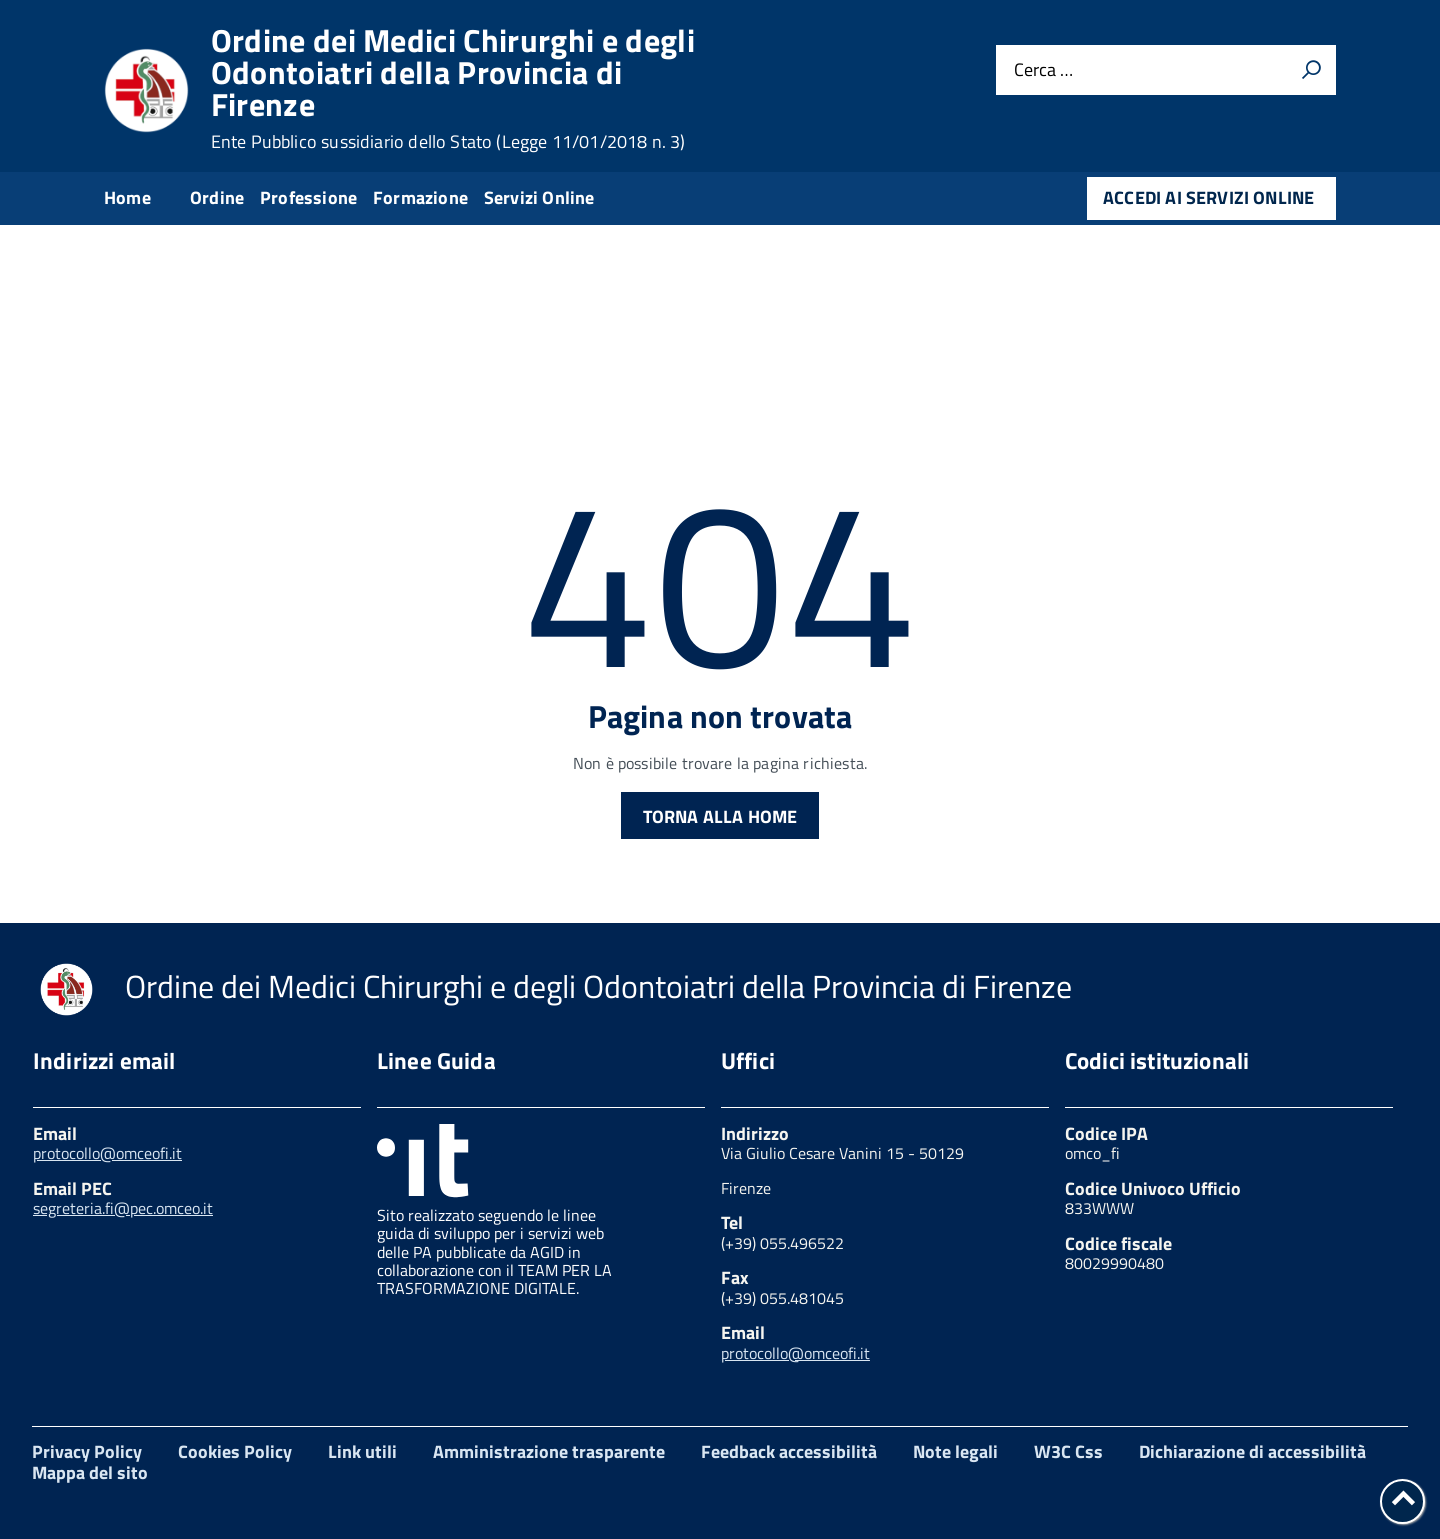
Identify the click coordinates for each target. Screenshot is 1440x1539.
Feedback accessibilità (789, 1451)
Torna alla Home (720, 816)
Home (127, 197)
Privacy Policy (87, 1451)
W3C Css (1068, 1451)
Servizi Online (539, 197)
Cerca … (1043, 70)
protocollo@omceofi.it (107, 1153)
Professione (308, 197)
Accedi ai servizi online (1208, 197)
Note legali (955, 1451)
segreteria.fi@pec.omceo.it (123, 1208)
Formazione (420, 197)
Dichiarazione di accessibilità (1252, 1451)
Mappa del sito (90, 1472)
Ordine (217, 197)
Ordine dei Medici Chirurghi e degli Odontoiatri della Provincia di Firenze (453, 88)
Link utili (362, 1451)
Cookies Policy (235, 1451)
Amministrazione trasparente (549, 1451)
